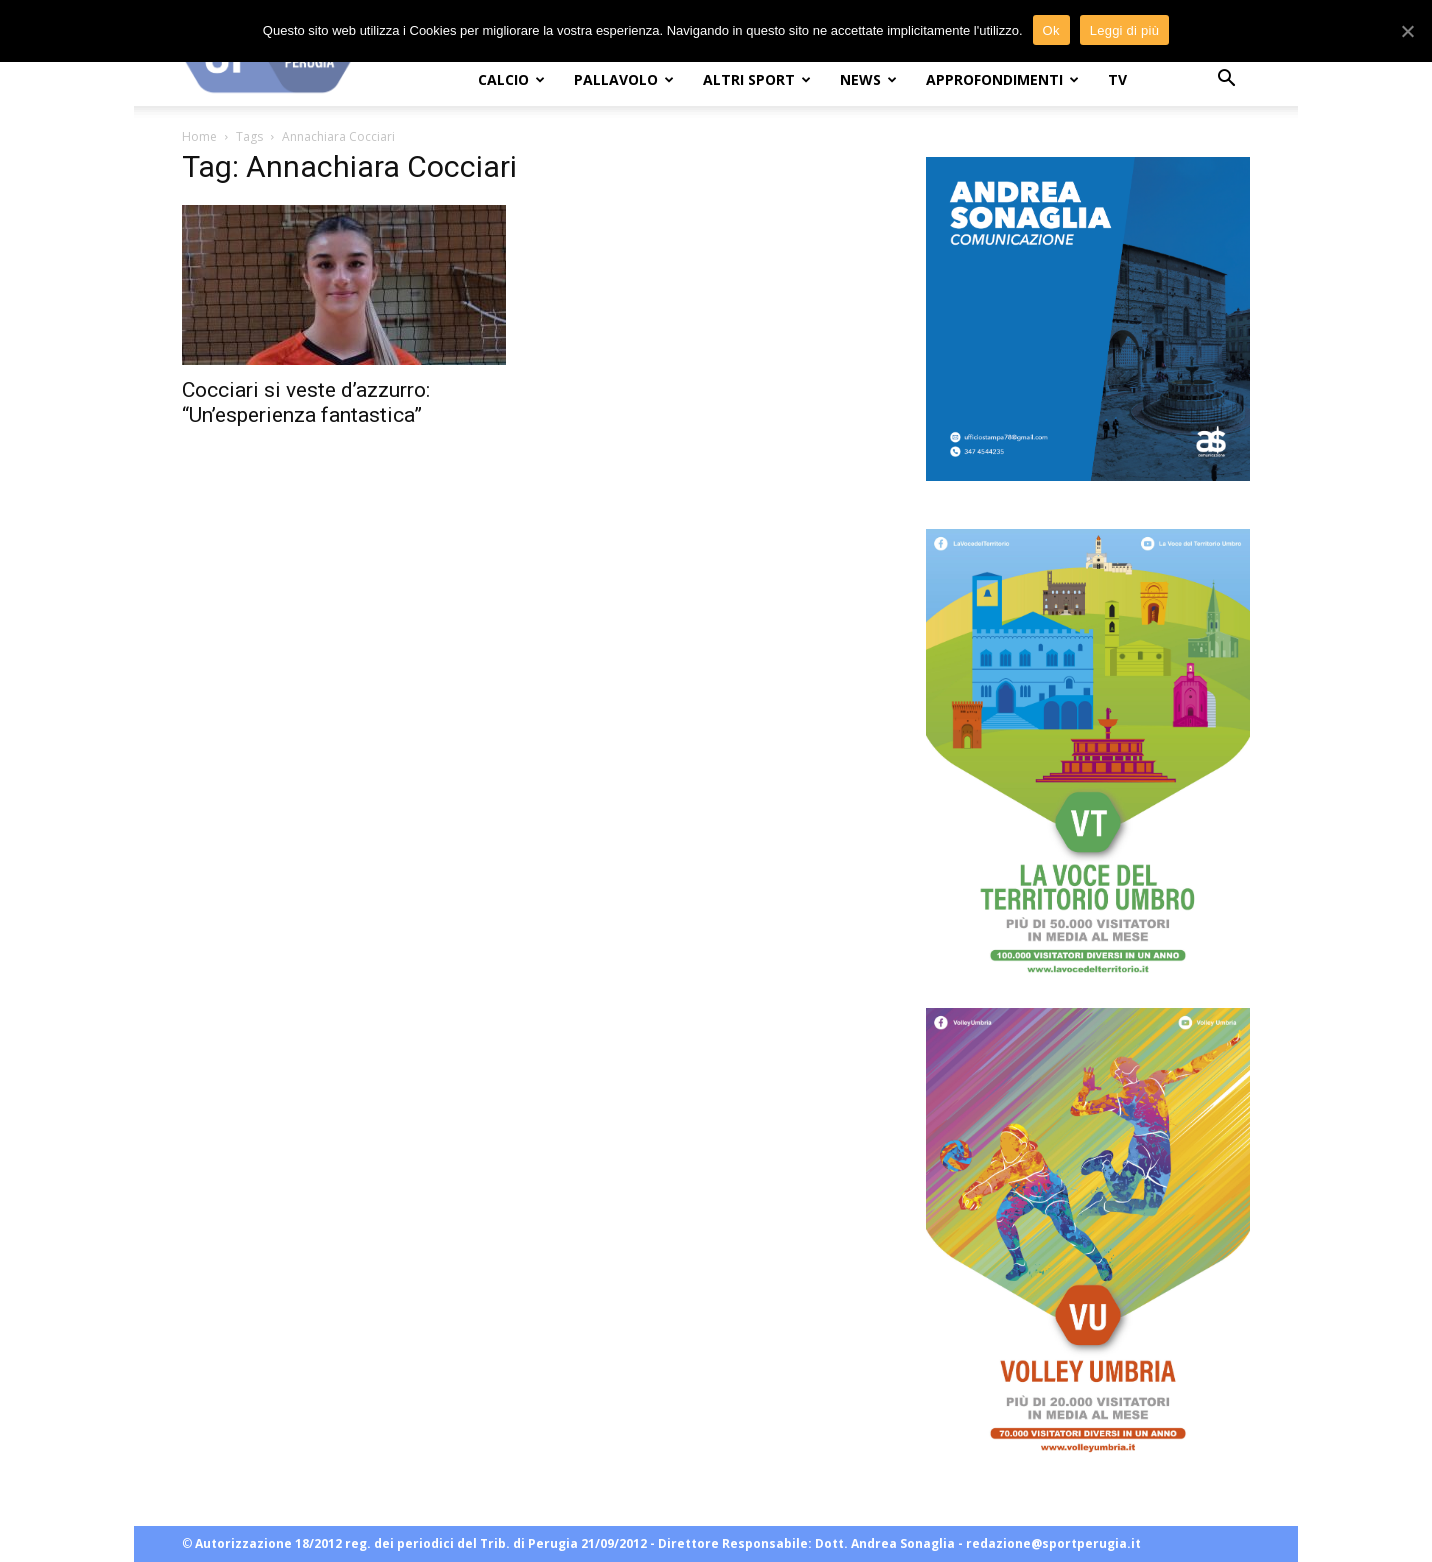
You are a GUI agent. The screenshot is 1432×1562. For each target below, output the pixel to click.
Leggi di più (1125, 30)
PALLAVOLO (624, 79)
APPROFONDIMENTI (1002, 79)
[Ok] (1407, 31)
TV (1117, 79)
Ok (1051, 30)
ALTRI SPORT (757, 79)
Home (199, 136)
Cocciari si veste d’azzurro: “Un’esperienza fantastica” (306, 402)
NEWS (868, 79)
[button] (1226, 80)
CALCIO (511, 79)
